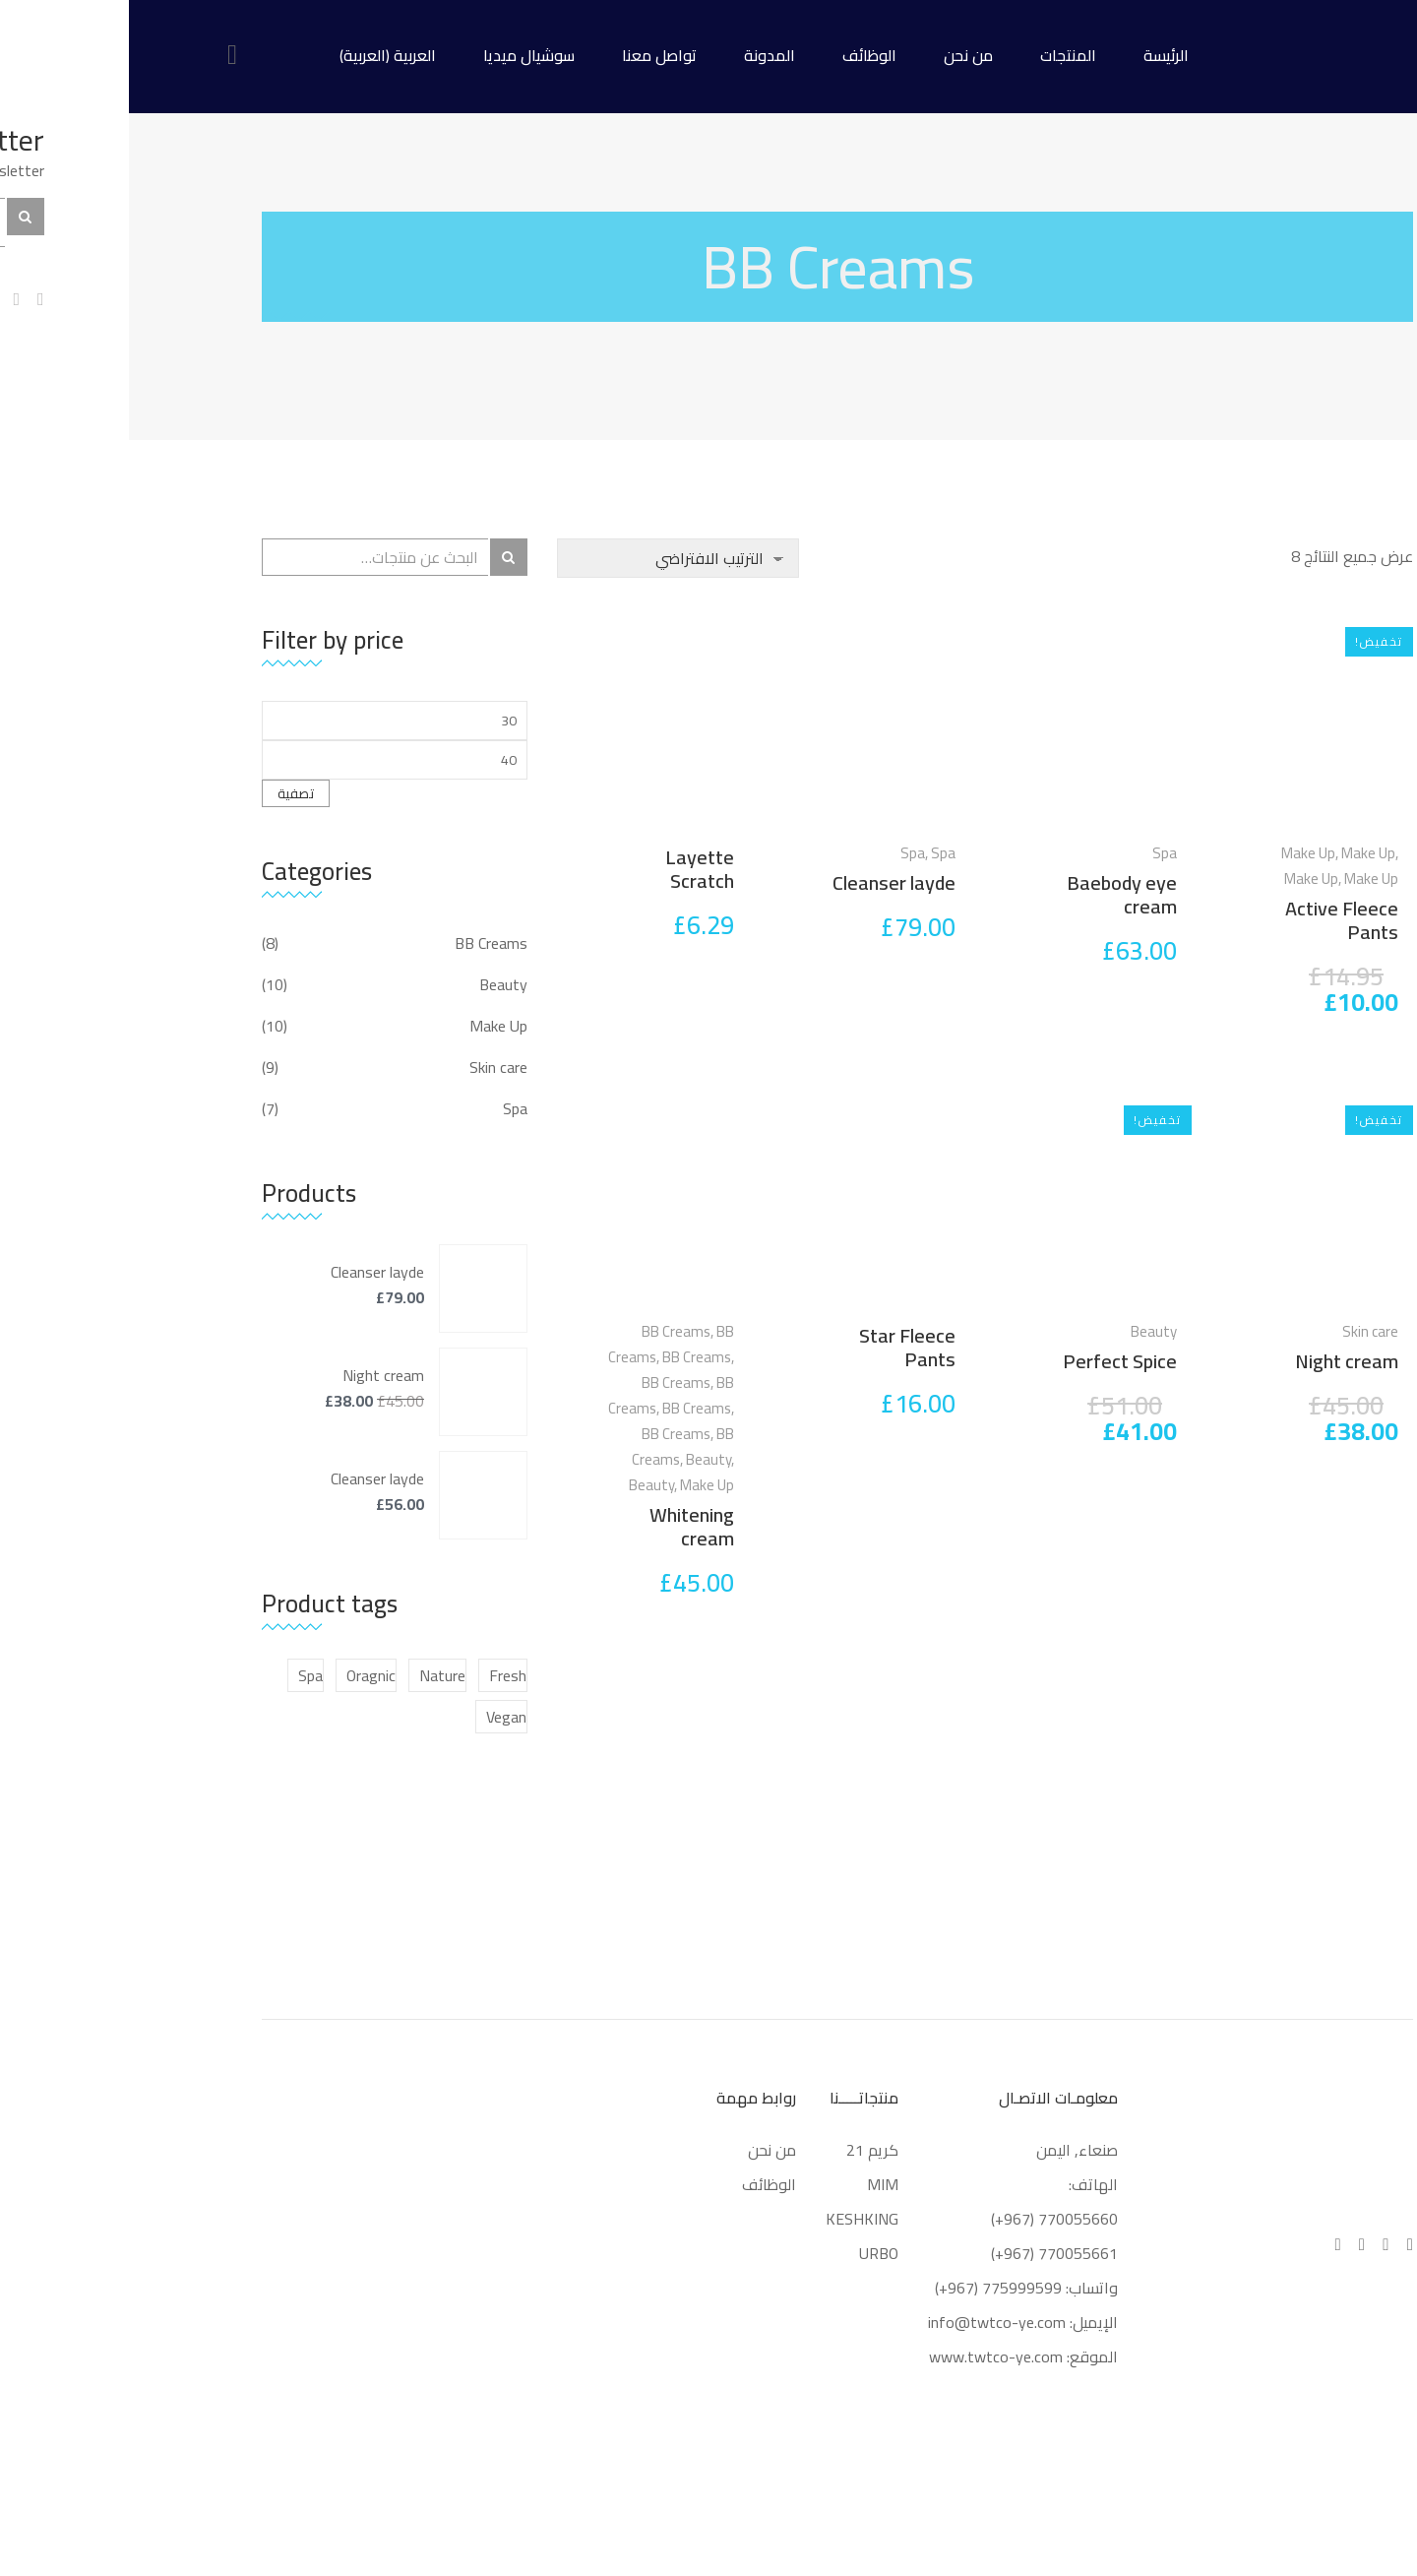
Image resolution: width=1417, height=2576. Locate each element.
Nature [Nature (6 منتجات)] (313, 1675)
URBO (750, 2253)
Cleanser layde (765, 882)
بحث (380, 557)
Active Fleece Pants (1212, 920)
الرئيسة (1037, 55)
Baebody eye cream (993, 894)
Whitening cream (563, 1526)
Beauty (1025, 1331)
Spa (1035, 853)
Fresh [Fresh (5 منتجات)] (379, 1675)
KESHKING (733, 2218)
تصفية (167, 793)
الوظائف (740, 55)
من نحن (839, 55)
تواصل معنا (530, 55)
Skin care (1241, 1331)
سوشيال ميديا (400, 55)
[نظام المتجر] (549, 558)
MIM (754, 2184)
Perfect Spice (991, 1361)
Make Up (1179, 853)
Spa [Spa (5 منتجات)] (181, 1675)
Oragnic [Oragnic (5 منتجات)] (242, 1675)
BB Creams (547, 1331)
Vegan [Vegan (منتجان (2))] (377, 1716)
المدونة (640, 55)
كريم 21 (741, 2150)
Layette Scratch (570, 869)
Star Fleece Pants (778, 1347)
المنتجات (939, 55)
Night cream (1217, 1361)
